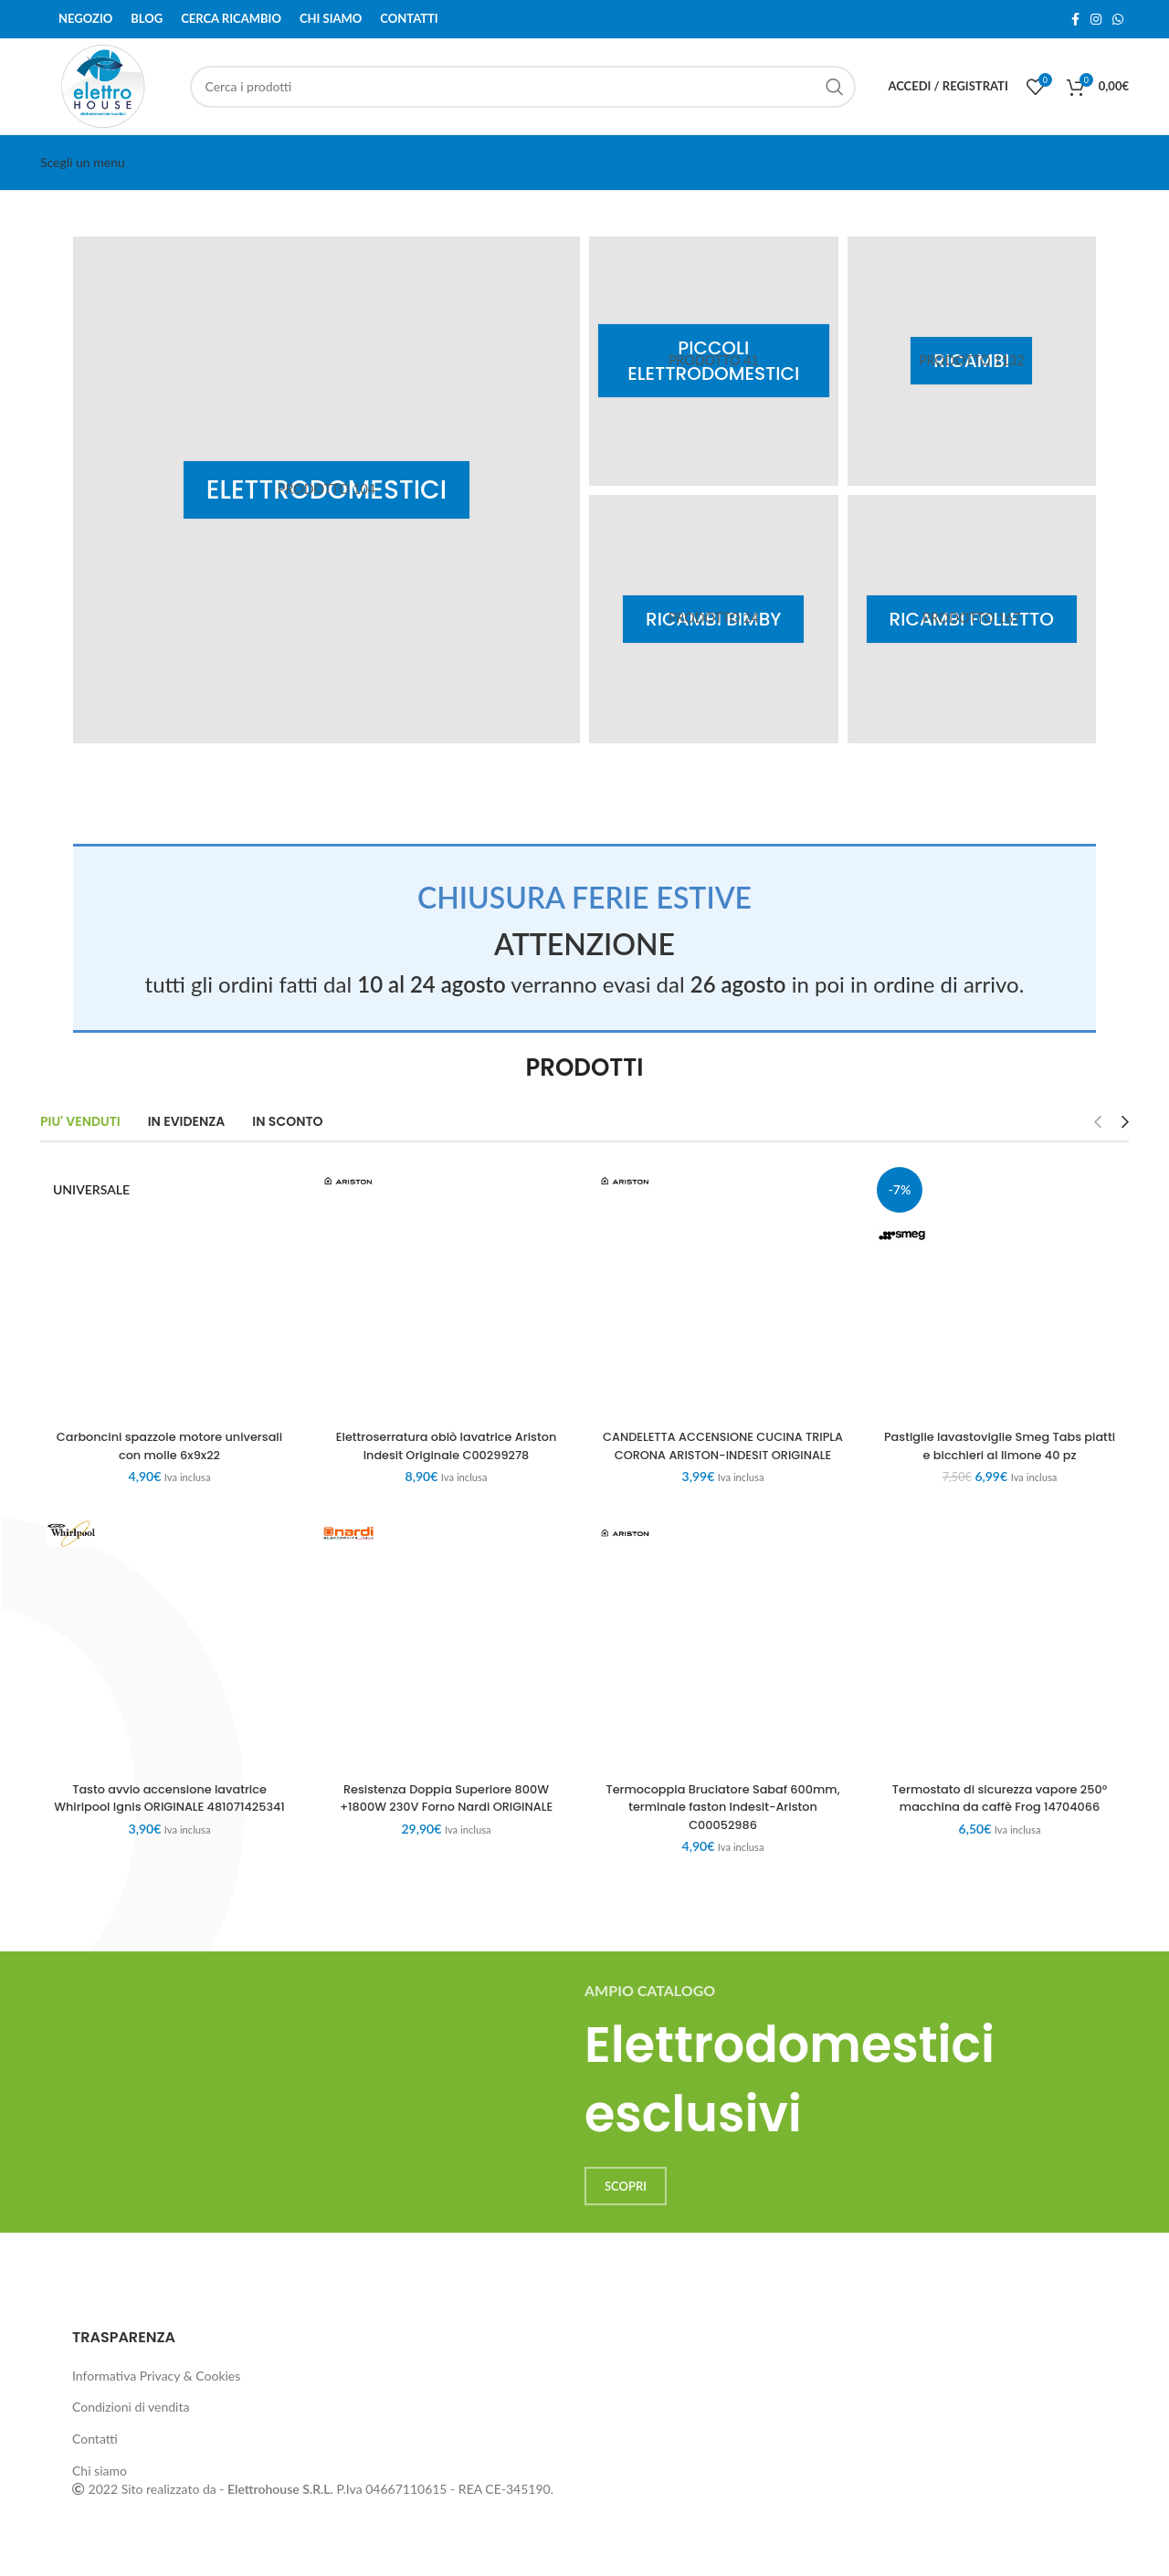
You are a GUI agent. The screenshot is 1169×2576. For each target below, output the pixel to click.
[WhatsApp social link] (1118, 19)
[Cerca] (523, 87)
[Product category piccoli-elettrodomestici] (713, 361)
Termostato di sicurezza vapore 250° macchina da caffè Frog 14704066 (999, 1815)
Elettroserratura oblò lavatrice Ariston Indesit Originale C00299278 (446, 1445)
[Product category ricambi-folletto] (972, 619)
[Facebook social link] (1075, 19)
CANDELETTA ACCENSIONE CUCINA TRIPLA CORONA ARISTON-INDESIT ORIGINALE (723, 1454)
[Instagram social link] (1096, 19)
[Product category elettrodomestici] (326, 490)
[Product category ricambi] (972, 361)
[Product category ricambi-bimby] (713, 619)
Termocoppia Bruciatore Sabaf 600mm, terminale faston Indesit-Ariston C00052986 (723, 1824)
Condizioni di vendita (130, 2425)
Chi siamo (99, 2488)
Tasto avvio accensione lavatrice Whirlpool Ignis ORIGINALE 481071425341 (169, 1824)
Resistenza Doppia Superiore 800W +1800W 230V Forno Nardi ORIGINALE (446, 1815)
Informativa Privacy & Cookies (156, 2393)
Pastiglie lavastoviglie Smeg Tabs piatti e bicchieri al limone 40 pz (1000, 1445)
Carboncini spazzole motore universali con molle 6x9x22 (169, 1445)
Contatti (95, 2456)
